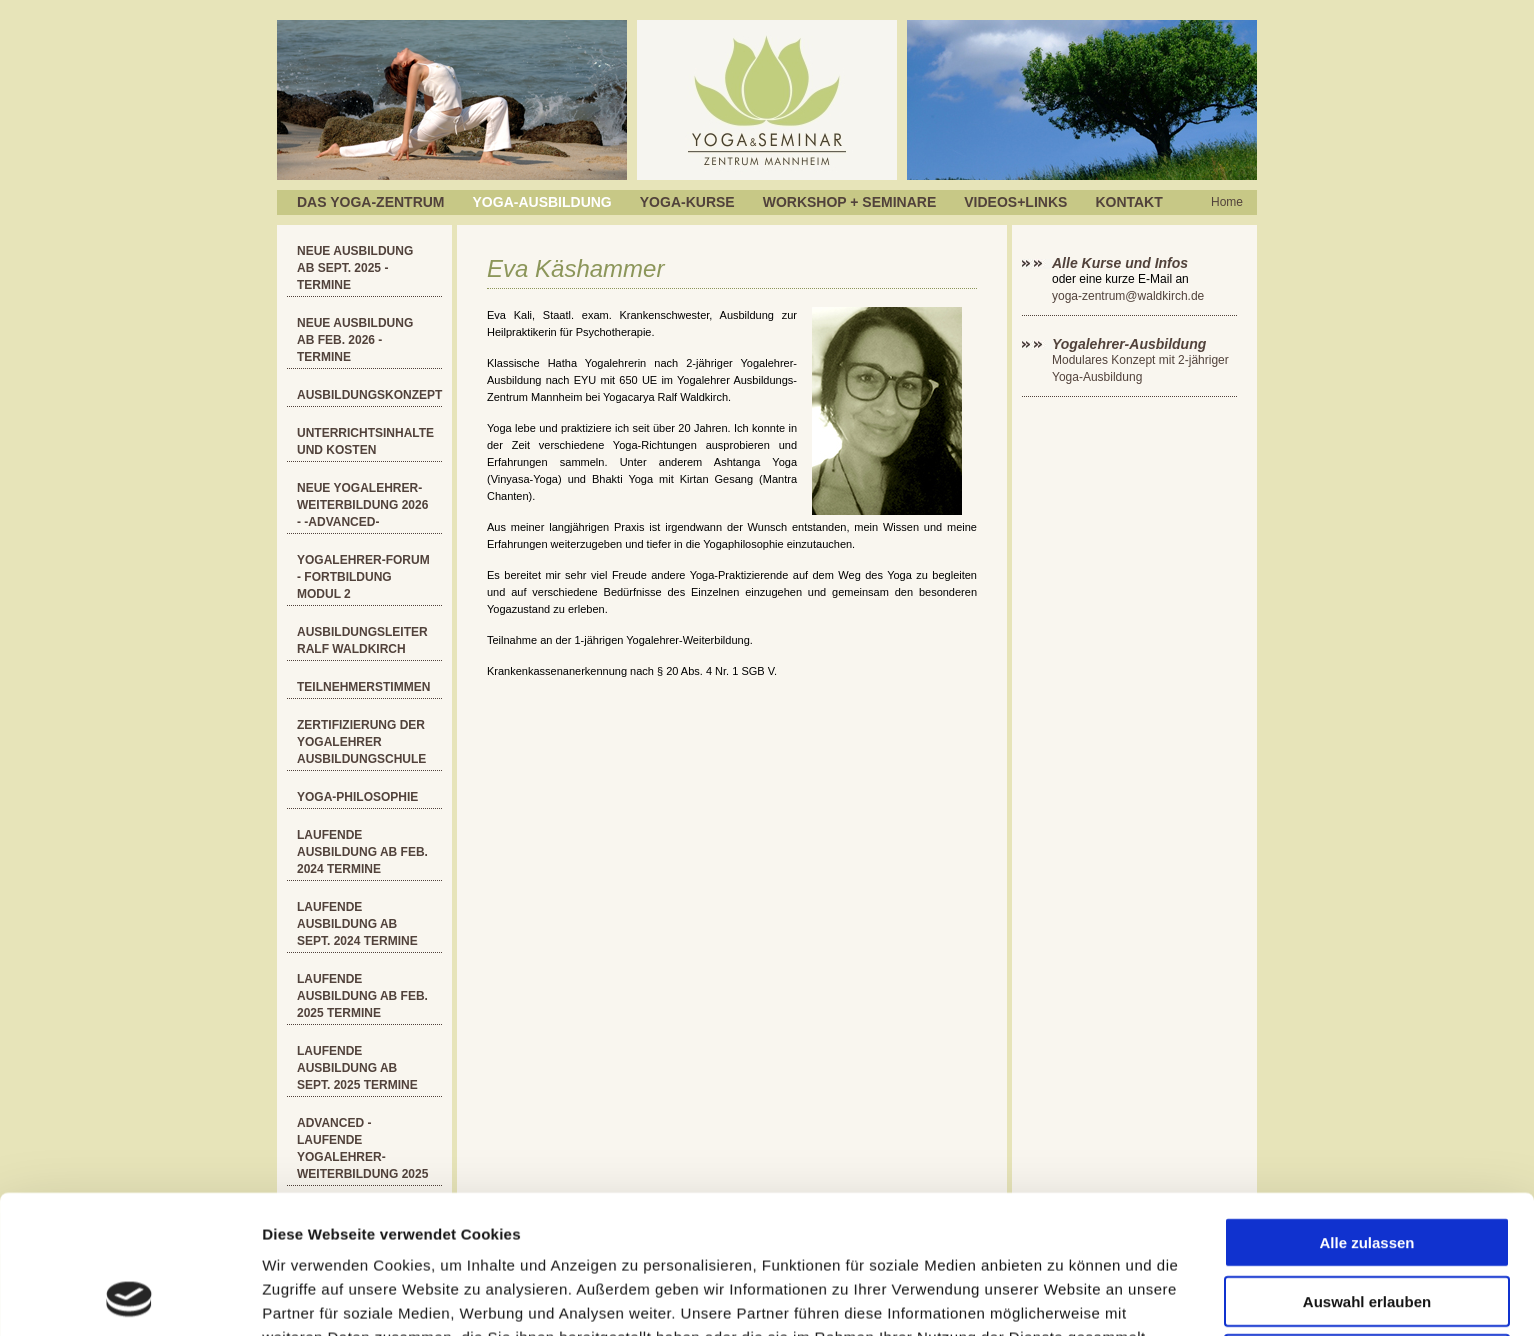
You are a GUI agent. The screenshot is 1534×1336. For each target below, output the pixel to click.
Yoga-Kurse (687, 202)
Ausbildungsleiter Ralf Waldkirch (362, 640)
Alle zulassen (1366, 1112)
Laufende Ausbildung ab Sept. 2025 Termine (357, 1068)
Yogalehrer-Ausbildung (1129, 344)
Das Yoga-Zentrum (371, 202)
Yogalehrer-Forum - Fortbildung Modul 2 (363, 577)
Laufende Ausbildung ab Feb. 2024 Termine (362, 852)
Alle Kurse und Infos (1122, 263)
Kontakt (1128, 202)
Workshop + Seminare (850, 202)
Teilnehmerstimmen (363, 687)
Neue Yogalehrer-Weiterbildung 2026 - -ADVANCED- (362, 505)
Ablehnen (1367, 1229)
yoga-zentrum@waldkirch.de (1128, 296)
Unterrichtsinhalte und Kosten (365, 441)
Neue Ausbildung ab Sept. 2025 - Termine (355, 268)
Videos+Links (1015, 202)
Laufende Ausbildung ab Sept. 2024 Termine (357, 924)
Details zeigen (1063, 1296)
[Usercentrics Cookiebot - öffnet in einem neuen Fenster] (129, 1297)
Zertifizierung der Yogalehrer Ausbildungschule (361, 742)
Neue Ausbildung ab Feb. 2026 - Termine (355, 340)
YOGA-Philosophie (357, 797)
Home (1227, 202)
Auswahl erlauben (1367, 1171)
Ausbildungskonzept (369, 395)
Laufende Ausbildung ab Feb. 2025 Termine (362, 996)
